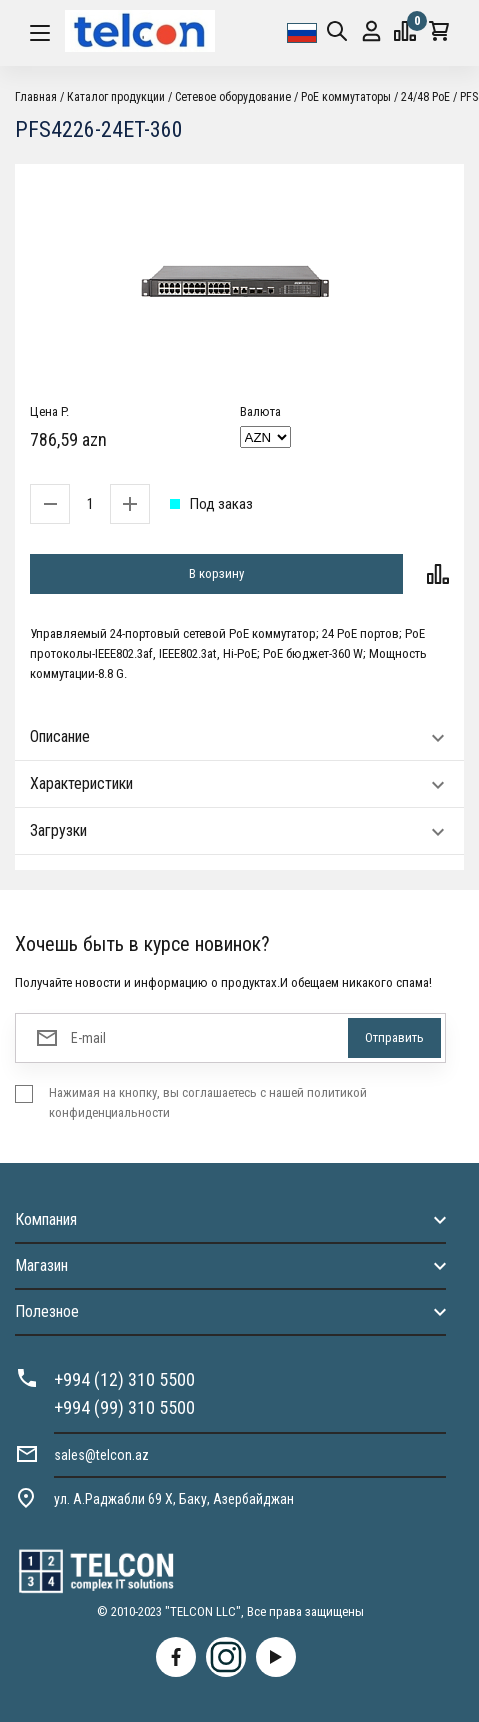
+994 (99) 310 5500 (124, 1407)
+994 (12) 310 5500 (124, 1379)
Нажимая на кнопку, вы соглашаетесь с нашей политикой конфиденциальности (208, 1102)
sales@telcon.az (101, 1455)
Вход (371, 31)
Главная (36, 97)
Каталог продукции (116, 97)
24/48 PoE (425, 97)
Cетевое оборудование (233, 97)
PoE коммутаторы (346, 97)
